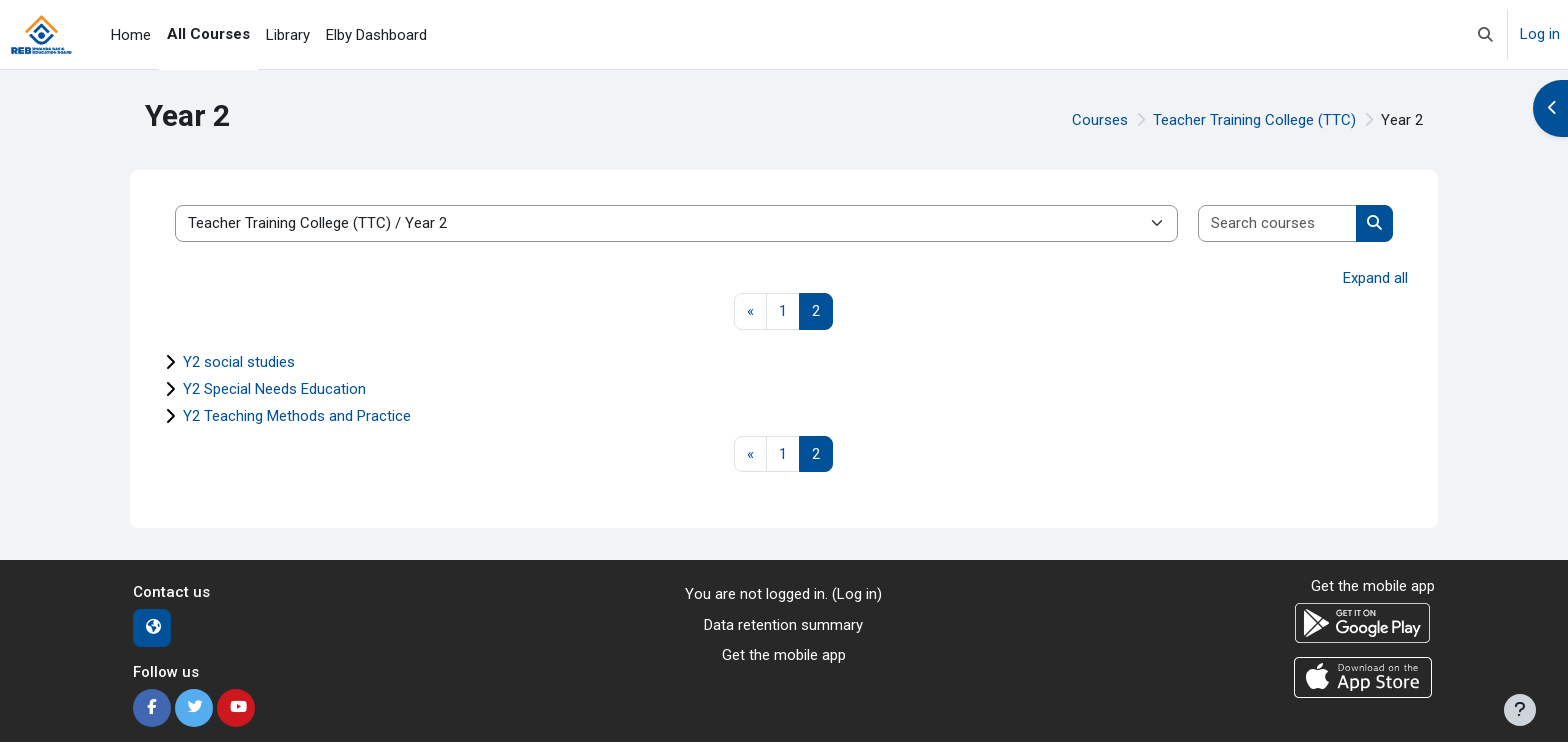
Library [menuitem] (288, 35)
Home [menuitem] (131, 35)
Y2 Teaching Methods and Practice (297, 416)
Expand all (1375, 278)
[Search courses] (1278, 223)
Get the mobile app (784, 655)
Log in (1540, 34)
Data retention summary (783, 625)
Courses (1100, 120)
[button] (1485, 34)
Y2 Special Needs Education (274, 389)
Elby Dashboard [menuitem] (376, 35)
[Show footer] (1520, 710)
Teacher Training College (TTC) (1254, 120)
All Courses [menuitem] (208, 34)
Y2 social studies (239, 362)
